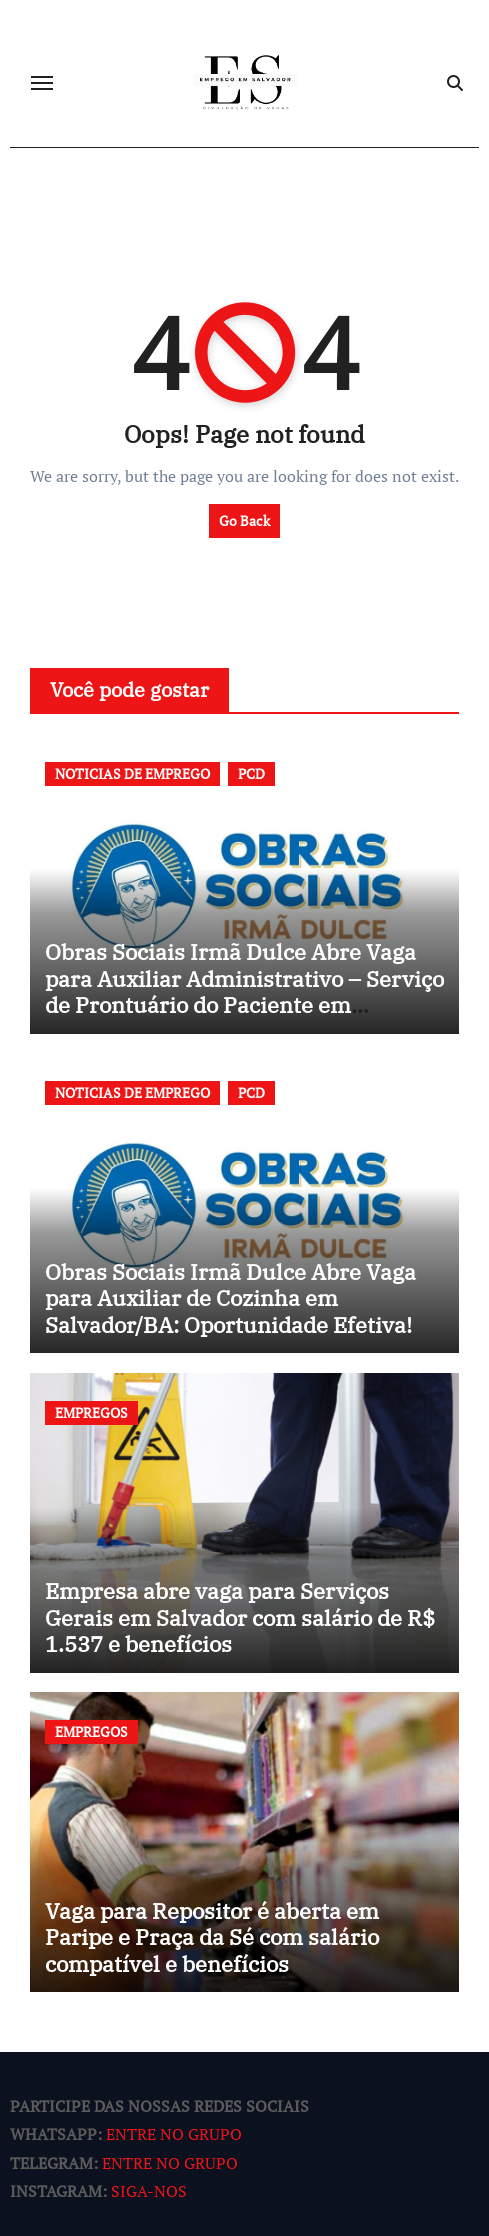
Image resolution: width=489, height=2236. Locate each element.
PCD (251, 773)
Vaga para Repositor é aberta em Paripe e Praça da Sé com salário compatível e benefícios (212, 1937)
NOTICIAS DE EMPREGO (132, 773)
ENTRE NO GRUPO (174, 2135)
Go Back (244, 520)
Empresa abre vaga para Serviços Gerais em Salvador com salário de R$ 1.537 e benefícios (240, 1617)
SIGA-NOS (149, 2192)
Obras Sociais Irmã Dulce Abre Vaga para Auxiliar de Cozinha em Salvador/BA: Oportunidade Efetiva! (230, 1298)
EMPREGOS (91, 1412)
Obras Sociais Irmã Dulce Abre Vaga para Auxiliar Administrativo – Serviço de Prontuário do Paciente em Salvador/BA (244, 991)
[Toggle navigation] (42, 83)
